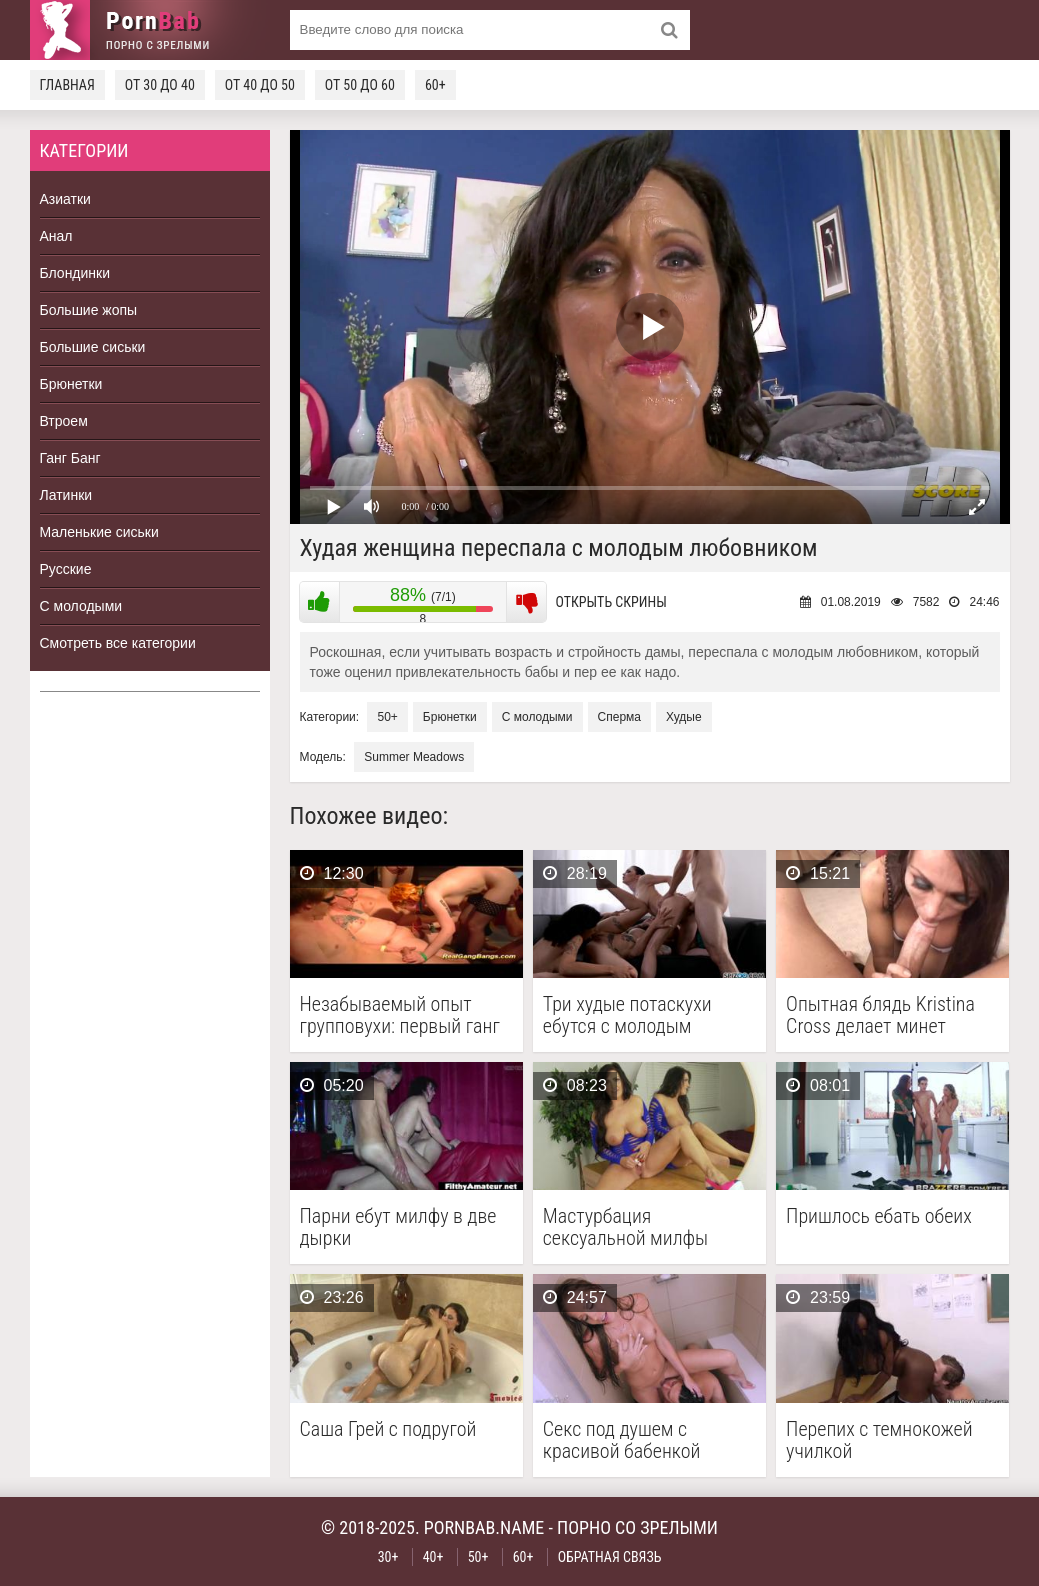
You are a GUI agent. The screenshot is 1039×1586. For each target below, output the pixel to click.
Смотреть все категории (118, 643)
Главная (67, 85)
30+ (388, 1557)
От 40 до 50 (260, 85)
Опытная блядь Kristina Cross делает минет (880, 1015)
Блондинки (75, 273)
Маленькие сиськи (99, 532)
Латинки (66, 495)
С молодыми (81, 606)
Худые (684, 717)
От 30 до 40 (160, 85)
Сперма (619, 717)
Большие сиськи (93, 347)
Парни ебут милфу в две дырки (398, 1227)
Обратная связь (610, 1557)
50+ (387, 717)
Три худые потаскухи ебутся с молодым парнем (627, 1015)
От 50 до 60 (360, 85)
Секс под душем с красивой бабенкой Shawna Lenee (622, 1440)
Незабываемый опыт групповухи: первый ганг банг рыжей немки (400, 1015)
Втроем (64, 421)
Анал (56, 236)
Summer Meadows (414, 757)
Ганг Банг (70, 458)
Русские (66, 569)
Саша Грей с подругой (388, 1429)
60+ (435, 85)
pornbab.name (484, 1527)
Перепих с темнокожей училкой (879, 1440)
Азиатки (65, 199)
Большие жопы (89, 310)
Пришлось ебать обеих (879, 1216)
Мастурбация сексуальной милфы (625, 1227)
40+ (433, 1557)
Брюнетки (71, 384)
